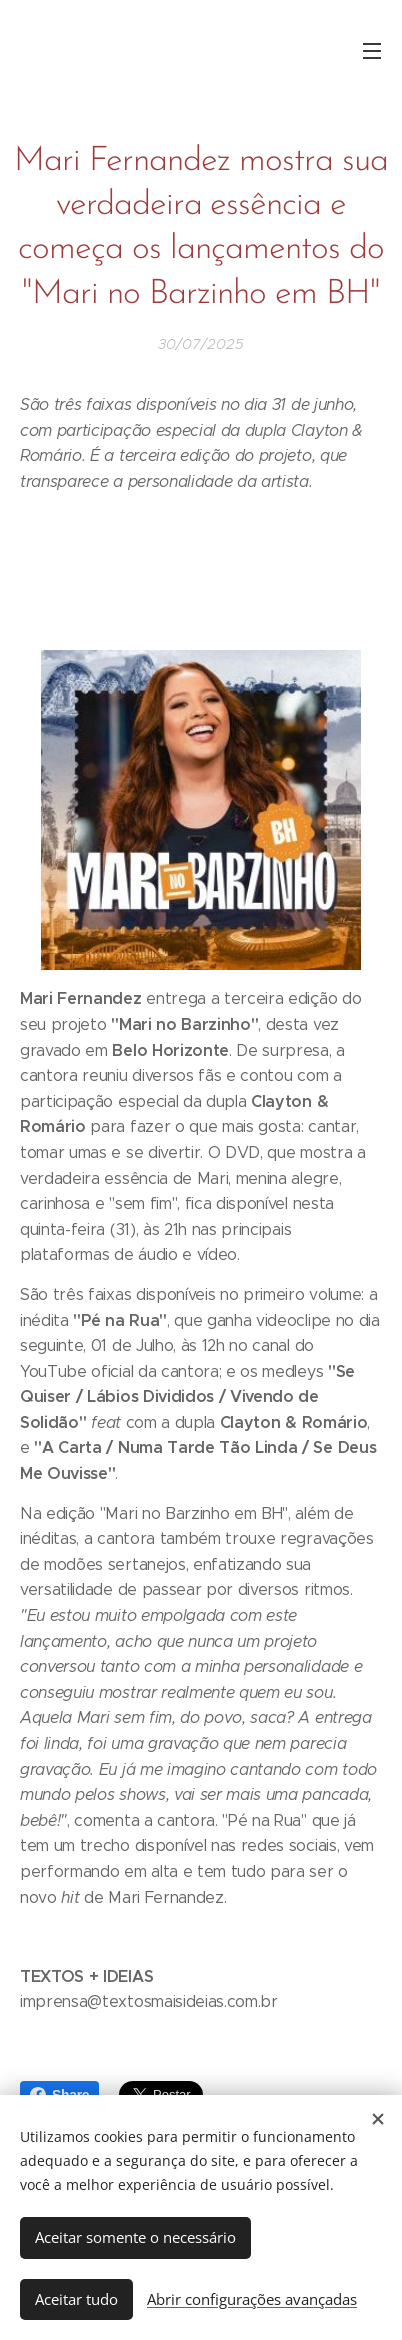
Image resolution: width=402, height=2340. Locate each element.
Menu (372, 51)
